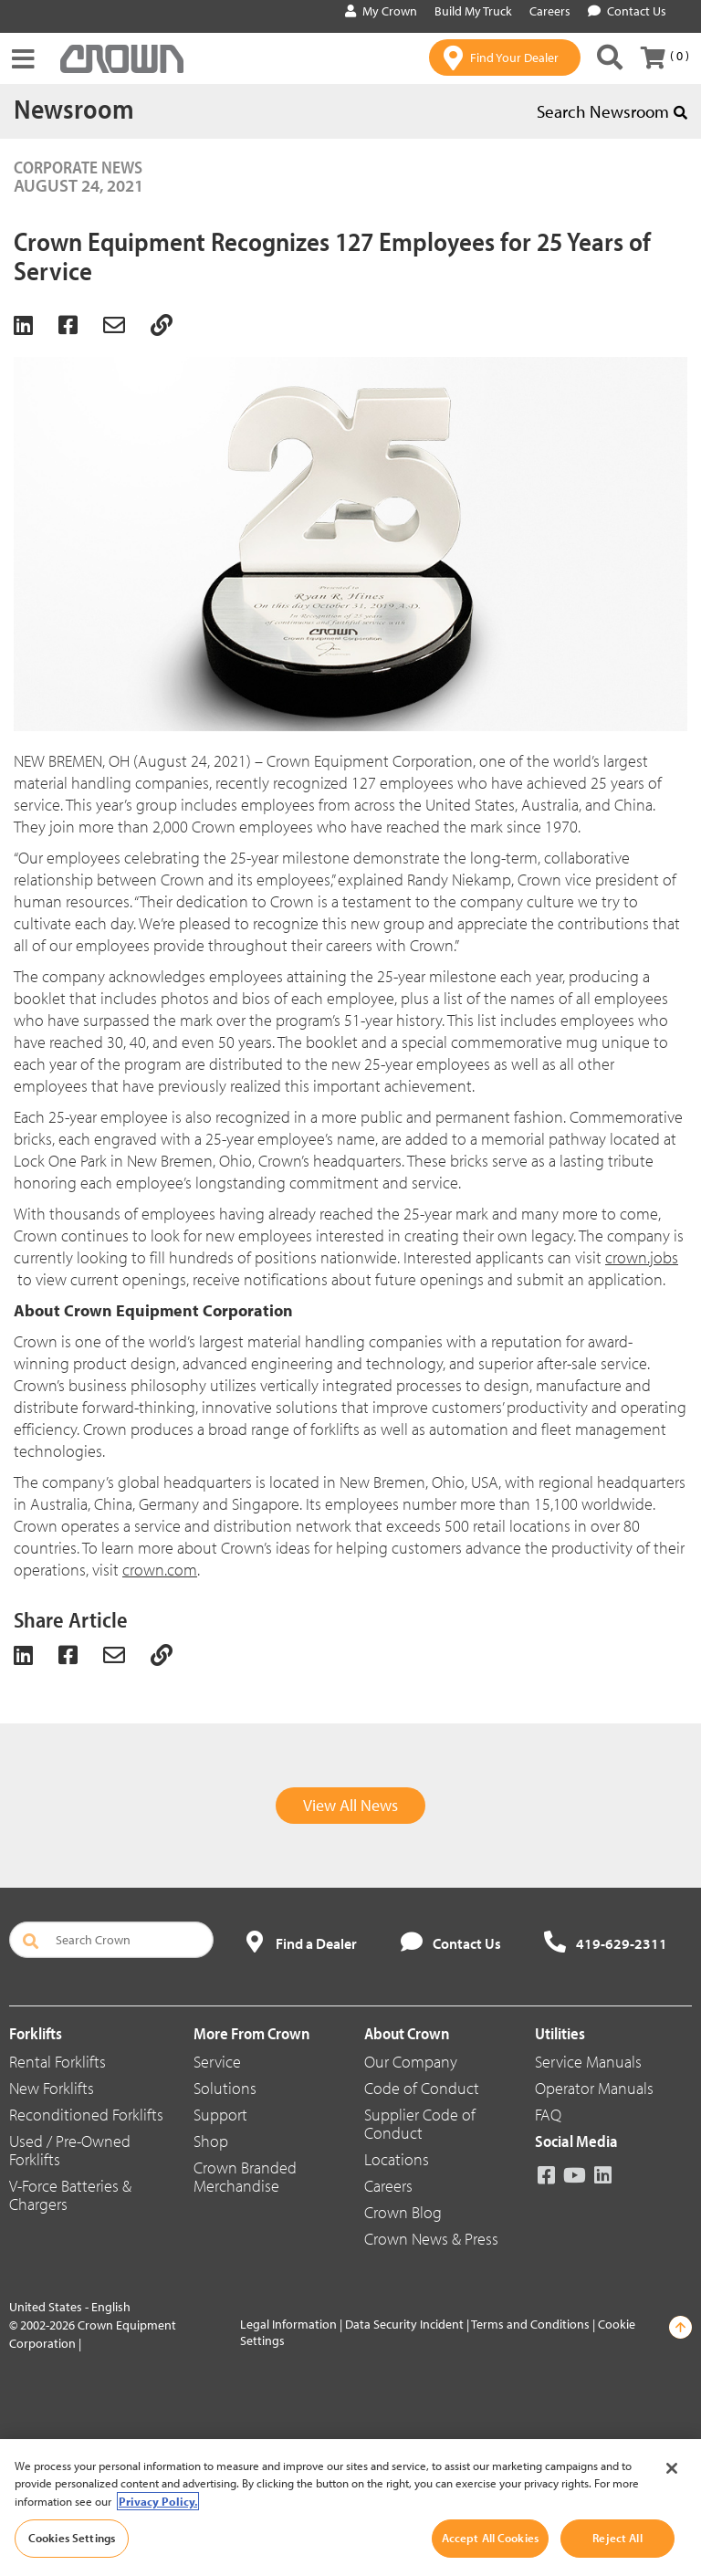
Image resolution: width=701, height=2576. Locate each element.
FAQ (548, 2114)
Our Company (410, 2061)
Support (220, 2114)
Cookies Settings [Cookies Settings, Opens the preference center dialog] (71, 2537)
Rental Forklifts (57, 2061)
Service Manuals (588, 2061)
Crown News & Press (431, 2238)
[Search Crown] (609, 57)
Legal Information (288, 2324)
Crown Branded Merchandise (245, 2176)
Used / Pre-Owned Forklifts (70, 2150)
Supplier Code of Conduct (420, 2123)
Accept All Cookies (490, 2537)
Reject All (617, 2537)
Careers (388, 2185)
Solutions (225, 2088)
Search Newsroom (612, 111)
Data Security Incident (404, 2324)
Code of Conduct (421, 2088)
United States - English (70, 2307)
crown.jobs (641, 1257)
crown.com (159, 1569)
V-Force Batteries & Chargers (70, 2195)
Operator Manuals (594, 2088)
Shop (211, 2141)
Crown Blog (403, 2212)
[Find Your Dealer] (505, 57)
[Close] (672, 2468)
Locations (396, 2159)
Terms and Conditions (530, 2324)
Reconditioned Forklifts (86, 2114)
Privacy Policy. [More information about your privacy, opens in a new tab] (158, 2501)
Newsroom (74, 108)
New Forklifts (51, 2088)
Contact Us (627, 11)
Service (217, 2061)
